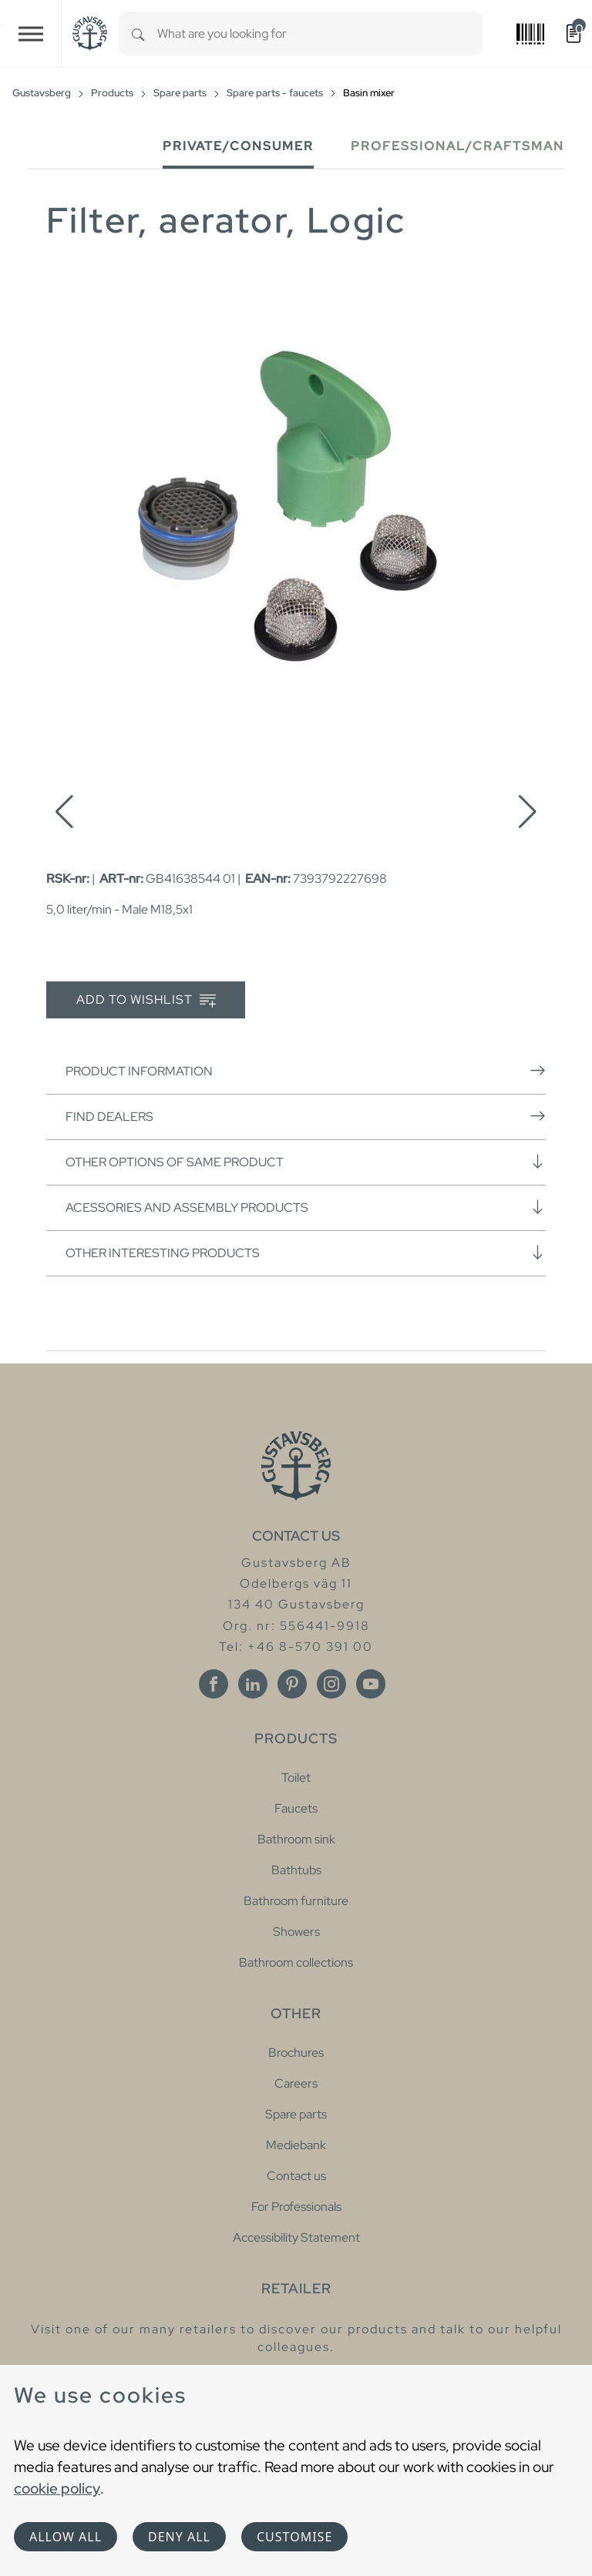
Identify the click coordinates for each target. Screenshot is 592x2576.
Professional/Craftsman (457, 146)
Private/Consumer (238, 146)
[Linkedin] (252, 1684)
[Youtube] (370, 1684)
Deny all (179, 2536)
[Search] (138, 33)
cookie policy (57, 2488)
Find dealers (306, 1116)
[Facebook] (213, 1684)
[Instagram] (331, 1684)
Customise (294, 2536)
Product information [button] (306, 1070)
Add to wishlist (146, 1000)
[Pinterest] (292, 1684)
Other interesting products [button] (306, 1252)
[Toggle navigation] (31, 33)
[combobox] (320, 33)
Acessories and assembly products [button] (306, 1207)
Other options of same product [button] (306, 1161)
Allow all (65, 2536)
